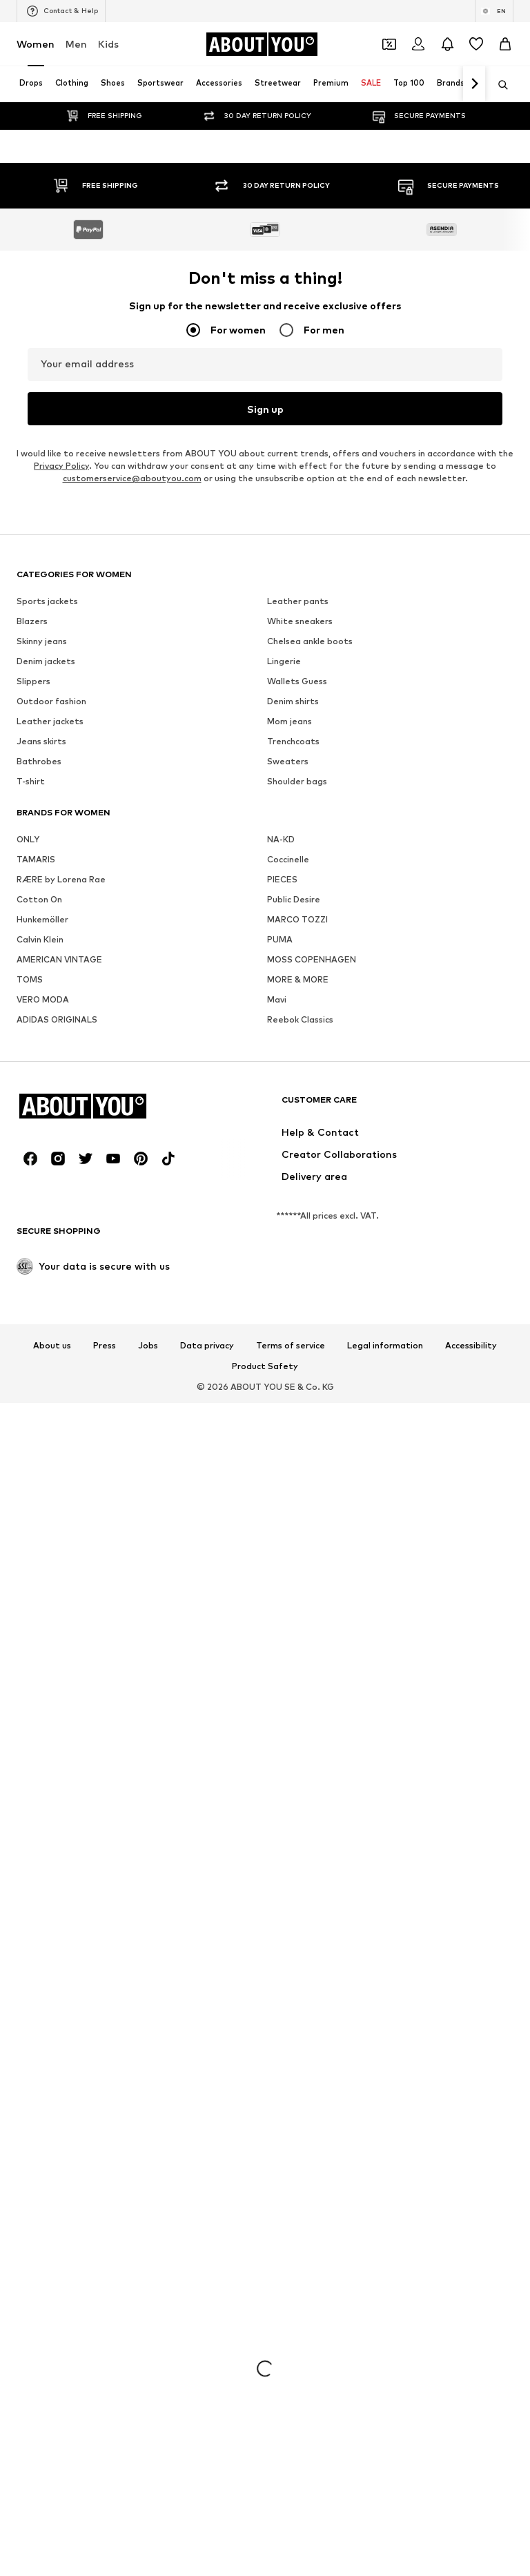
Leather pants (297, 2529)
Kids (108, 44)
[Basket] (505, 44)
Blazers (32, 2549)
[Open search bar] (498, 85)
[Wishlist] (476, 44)
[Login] (418, 44)
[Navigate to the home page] (261, 44)
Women (36, 44)
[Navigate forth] (474, 84)
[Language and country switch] (494, 11)
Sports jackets (47, 2529)
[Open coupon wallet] (389, 44)
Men (76, 44)
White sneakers (300, 2549)
